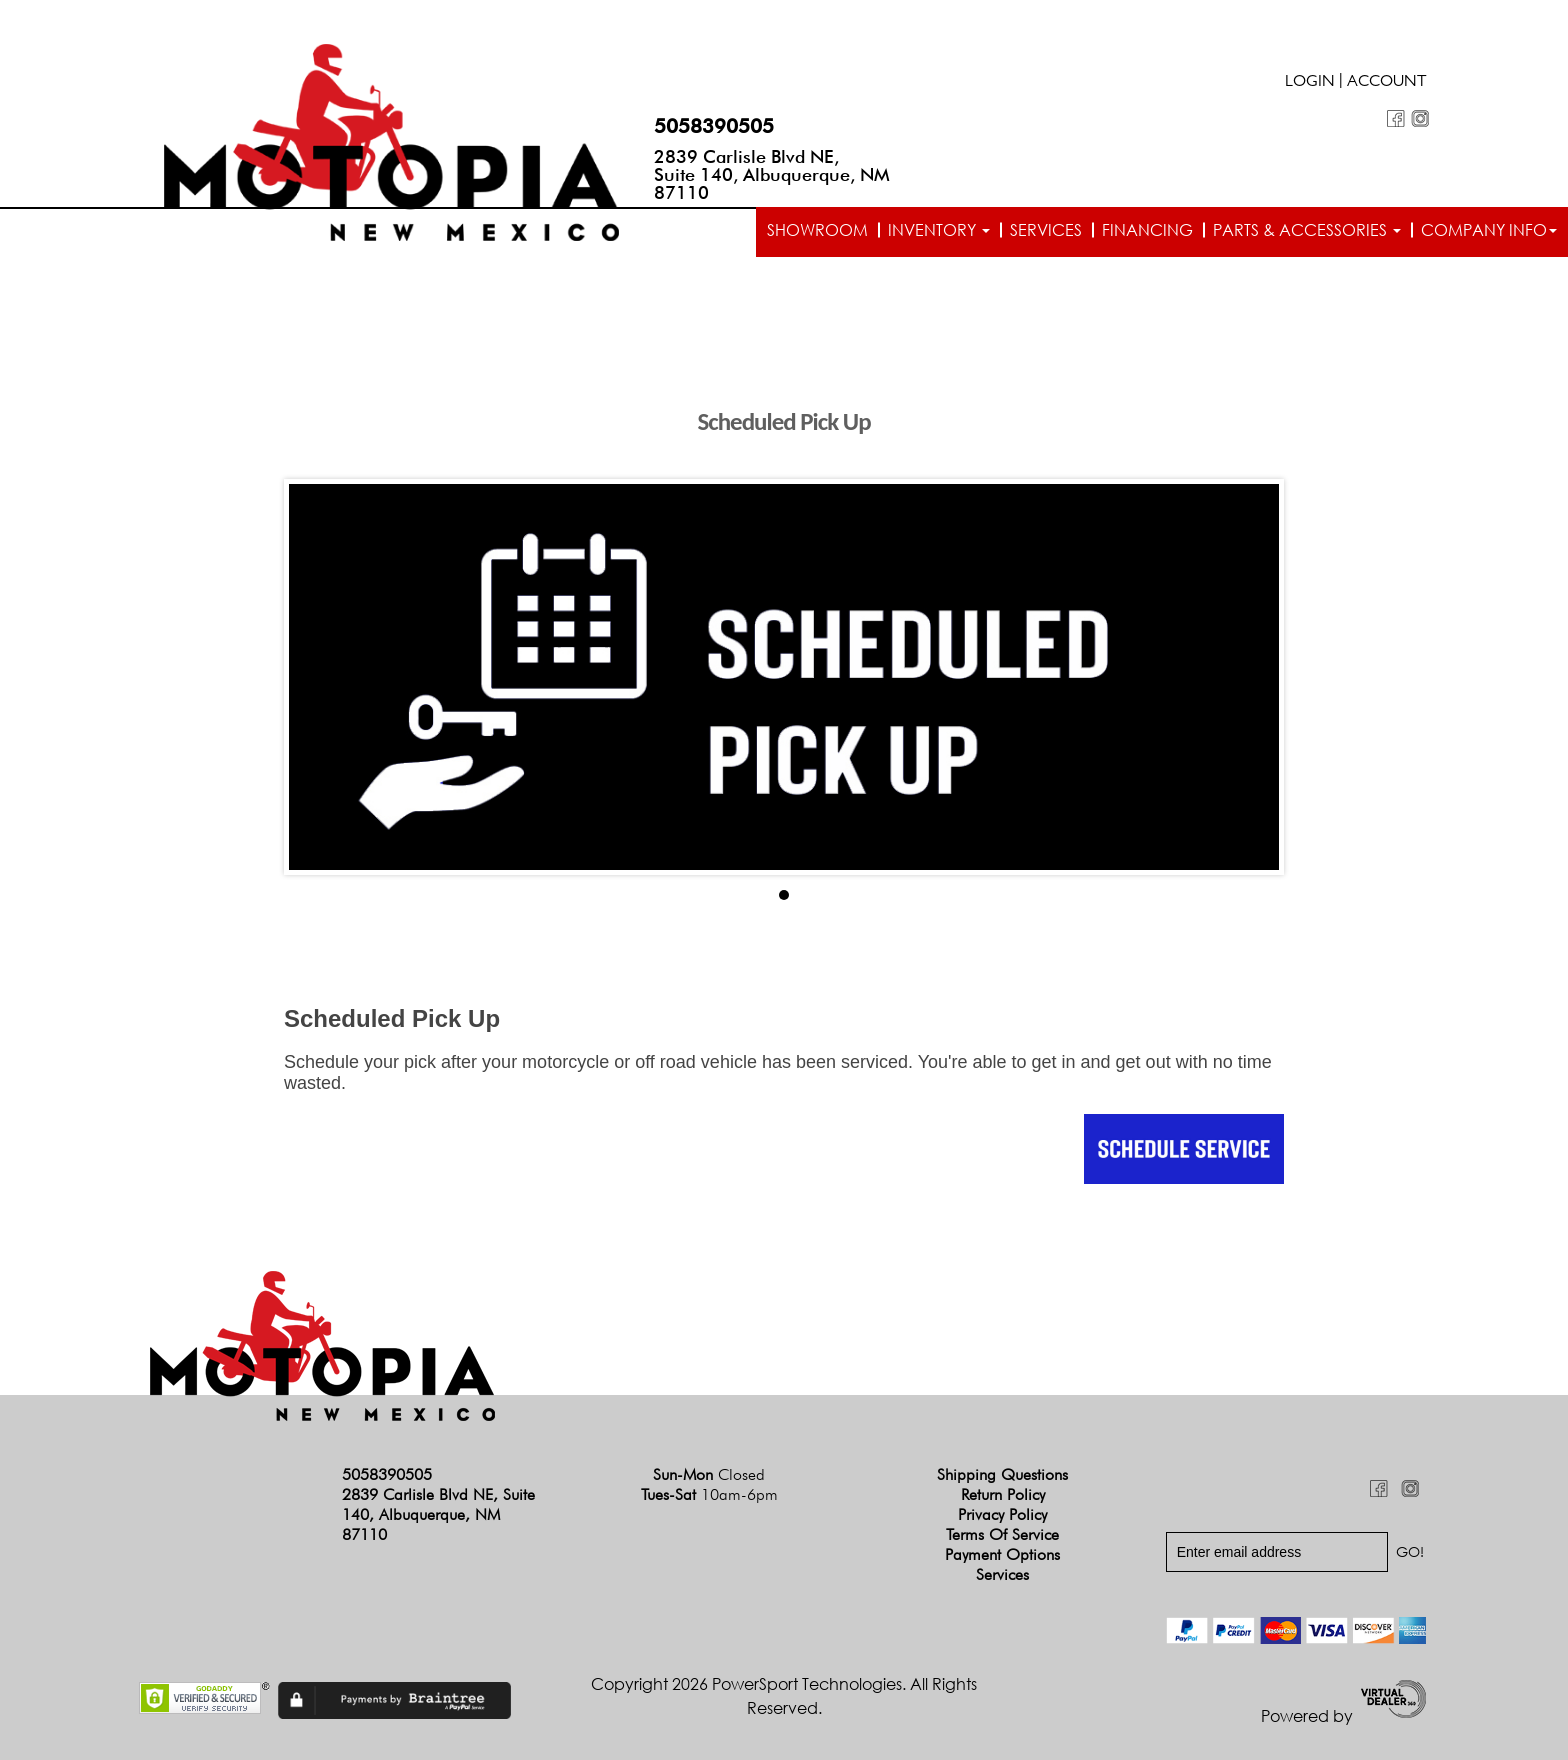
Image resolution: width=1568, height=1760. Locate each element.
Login (1310, 83)
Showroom (817, 230)
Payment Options (1002, 1554)
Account (1387, 83)
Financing (1147, 230)
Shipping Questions (1002, 1474)
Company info (1489, 230)
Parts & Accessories (1307, 230)
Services (1046, 230)
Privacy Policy (1002, 1514)
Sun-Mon (709, 1474)
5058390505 (714, 126)
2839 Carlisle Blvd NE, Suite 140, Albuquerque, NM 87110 (772, 174)
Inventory (939, 230)
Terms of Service (1002, 1534)
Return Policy (1003, 1494)
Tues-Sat (709, 1494)
